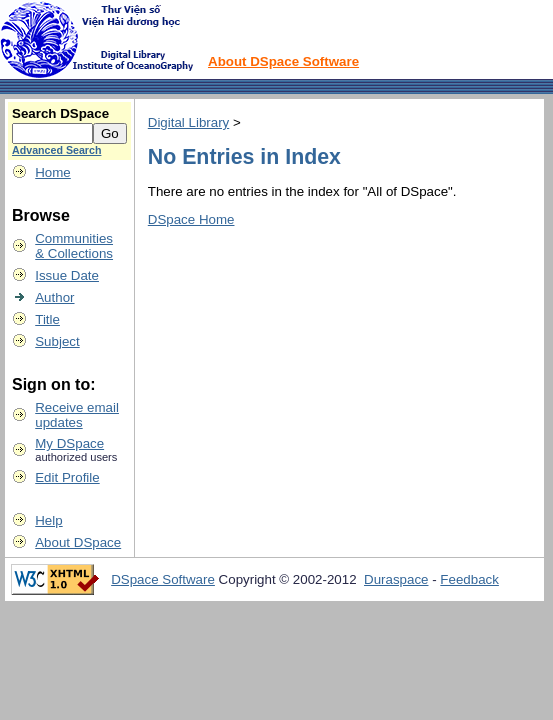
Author (54, 297)
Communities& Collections (74, 246)
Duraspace (396, 579)
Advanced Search (56, 150)
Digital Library (188, 122)
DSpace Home (191, 219)
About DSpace (78, 542)
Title (47, 319)
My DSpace (69, 443)
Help (48, 520)
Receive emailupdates (77, 415)
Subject (57, 341)
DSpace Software (163, 579)
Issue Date (67, 275)
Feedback (469, 579)
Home (53, 172)
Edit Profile (67, 477)
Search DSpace (60, 113)
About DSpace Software (283, 61)
